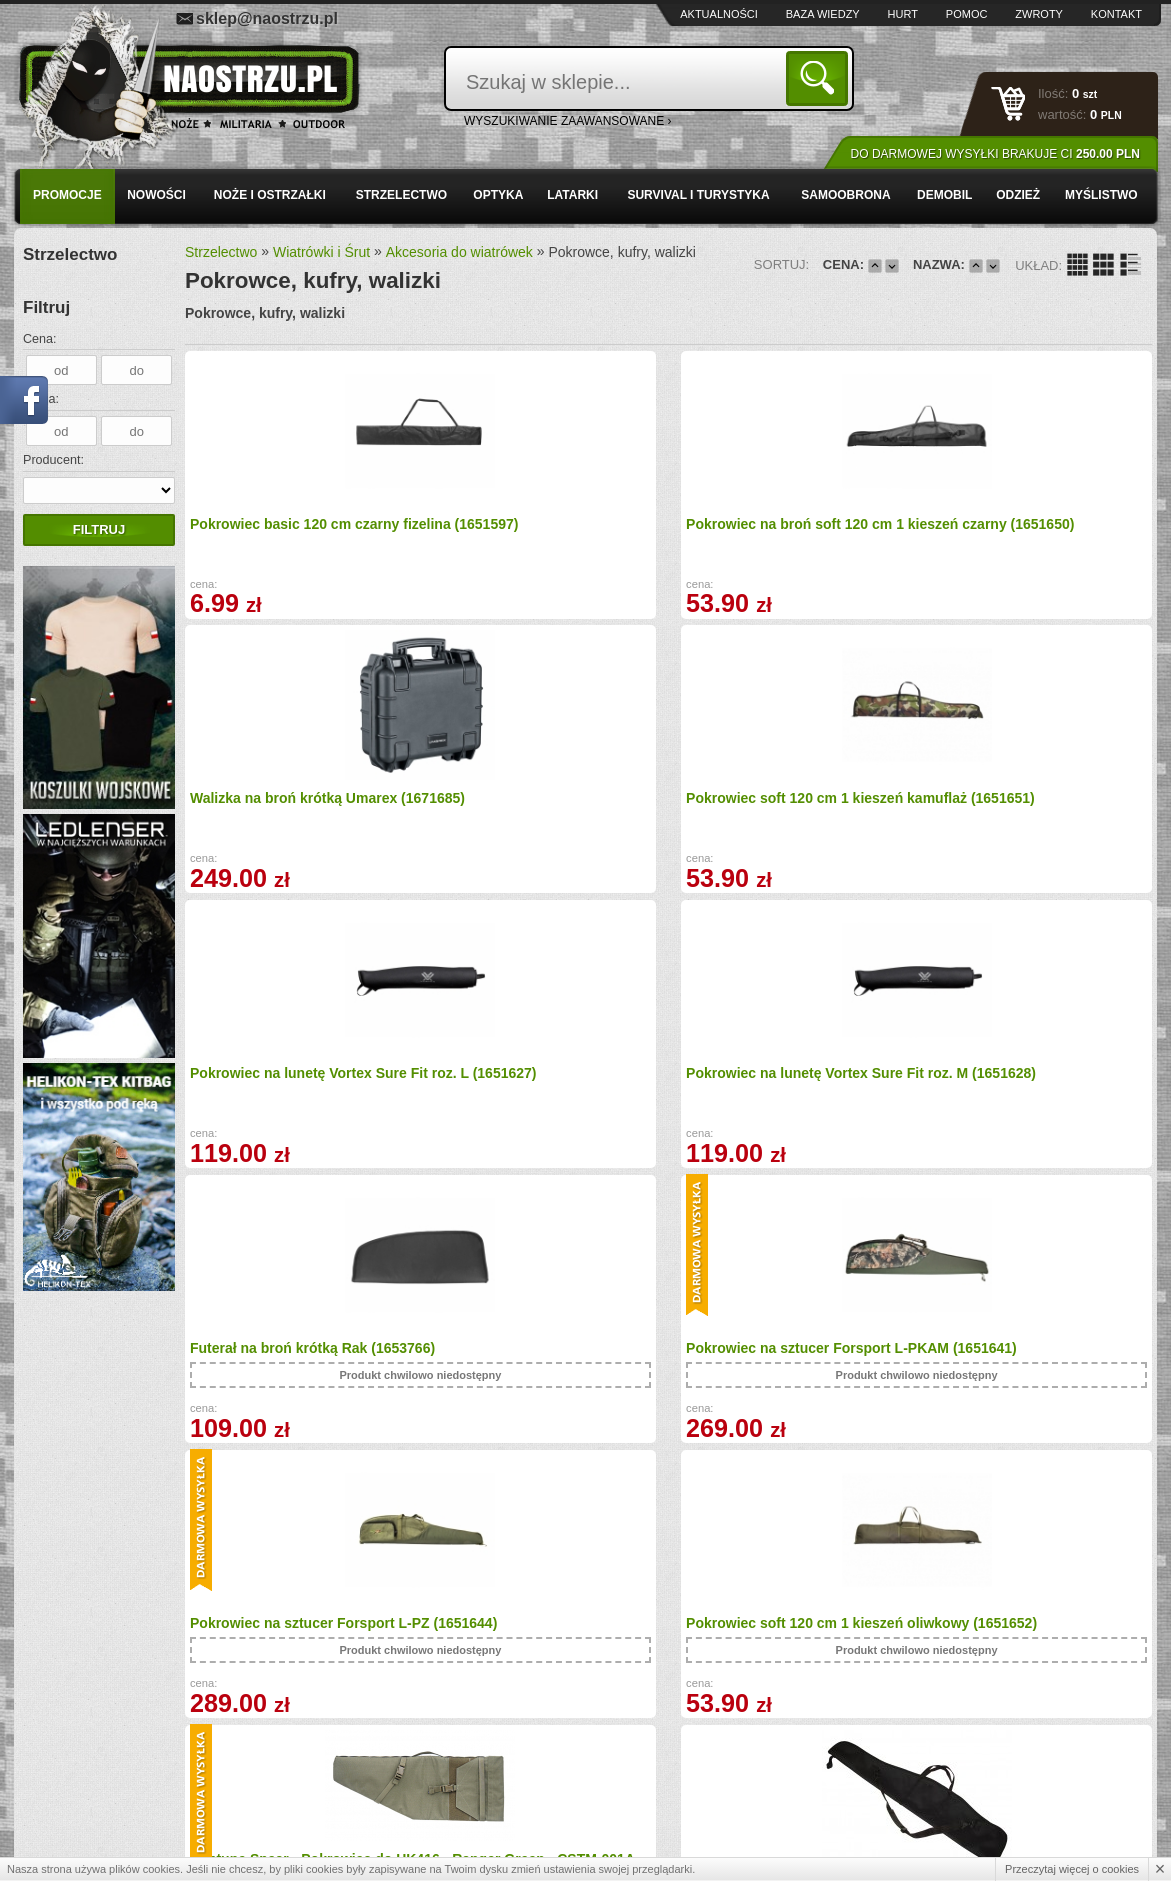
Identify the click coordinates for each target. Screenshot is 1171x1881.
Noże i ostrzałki (270, 195)
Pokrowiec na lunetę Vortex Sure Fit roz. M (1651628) (541, 802)
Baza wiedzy (823, 14)
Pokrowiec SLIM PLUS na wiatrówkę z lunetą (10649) (1007, 1085)
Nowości (156, 195)
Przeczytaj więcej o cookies (1072, 1869)
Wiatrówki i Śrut (321, 252)
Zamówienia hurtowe (106, 1765)
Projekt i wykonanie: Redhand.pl (1064, 1847)
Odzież (1018, 195)
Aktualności (719, 14)
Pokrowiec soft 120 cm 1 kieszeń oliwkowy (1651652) (541, 1086)
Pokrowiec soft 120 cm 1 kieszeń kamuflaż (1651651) (1027, 530)
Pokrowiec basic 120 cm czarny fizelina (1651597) (294, 530)
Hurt (903, 14)
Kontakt (1116, 14)
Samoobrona (845, 195)
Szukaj (820, 77)
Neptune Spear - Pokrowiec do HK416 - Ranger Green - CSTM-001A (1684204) (778, 1056)
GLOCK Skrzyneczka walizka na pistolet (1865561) (785, 1370)
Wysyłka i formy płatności (118, 1743)
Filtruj (99, 529)
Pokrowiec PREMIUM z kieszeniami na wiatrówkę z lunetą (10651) (547, 1378)
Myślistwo (1101, 195)
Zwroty (1039, 14)
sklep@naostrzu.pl (267, 18)
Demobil (944, 195)
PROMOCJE (67, 195)
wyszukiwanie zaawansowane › (568, 121)
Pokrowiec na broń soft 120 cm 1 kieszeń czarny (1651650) (542, 530)
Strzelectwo (401, 195)
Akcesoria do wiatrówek (459, 252)
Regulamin (79, 1786)
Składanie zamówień (388, 1786)
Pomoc (967, 14)
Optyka (498, 195)
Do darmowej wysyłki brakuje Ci (995, 154)
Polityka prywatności (105, 1808)
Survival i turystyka (698, 195)
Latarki (572, 195)
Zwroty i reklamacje (384, 1765)
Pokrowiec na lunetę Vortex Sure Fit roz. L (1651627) (298, 802)
